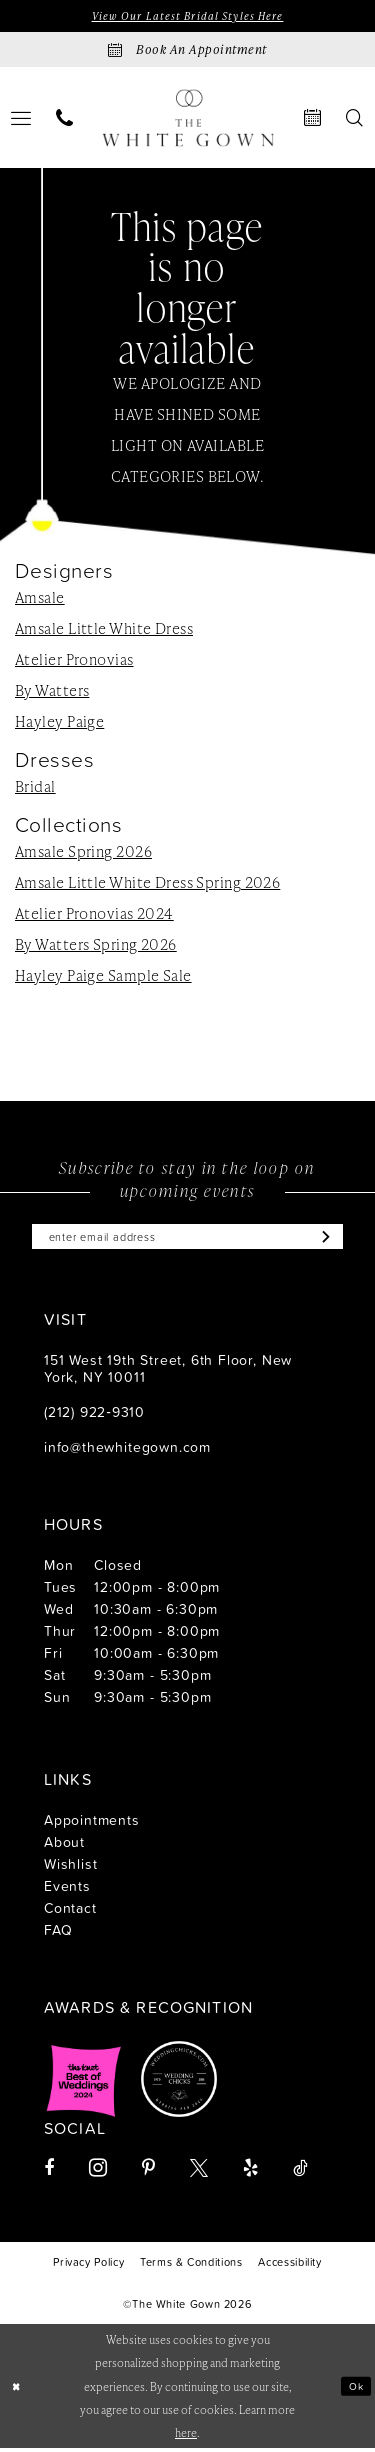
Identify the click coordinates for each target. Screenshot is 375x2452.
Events (67, 1890)
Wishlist (70, 1868)
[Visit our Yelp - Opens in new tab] (250, 2173)
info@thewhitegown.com (127, 1451)
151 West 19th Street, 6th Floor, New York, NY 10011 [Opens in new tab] (168, 1373)
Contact (70, 1912)
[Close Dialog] (17, 2390)
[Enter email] (187, 1240)
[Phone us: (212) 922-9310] (65, 119)
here (186, 2436)
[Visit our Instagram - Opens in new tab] (98, 2172)
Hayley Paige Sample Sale (103, 977)
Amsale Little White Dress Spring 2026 (147, 884)
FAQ (58, 1934)
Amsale (40, 599)
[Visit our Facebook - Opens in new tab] (49, 2173)
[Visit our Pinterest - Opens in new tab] (148, 2173)
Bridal (35, 788)
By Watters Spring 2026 (96, 946)
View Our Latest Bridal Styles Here (187, 16)
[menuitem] (65, 119)
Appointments (92, 1824)
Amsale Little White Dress (104, 630)
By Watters (52, 692)
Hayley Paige (59, 723)
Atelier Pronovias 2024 (94, 915)
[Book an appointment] (187, 51)
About (64, 1846)
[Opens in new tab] (84, 2084)
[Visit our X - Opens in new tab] (199, 2173)
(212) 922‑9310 (94, 1416)
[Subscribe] (337, 1240)
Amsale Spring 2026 (83, 853)
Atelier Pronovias (74, 661)
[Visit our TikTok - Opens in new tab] (300, 2173)
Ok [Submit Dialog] (355, 2389)
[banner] (188, 119)
